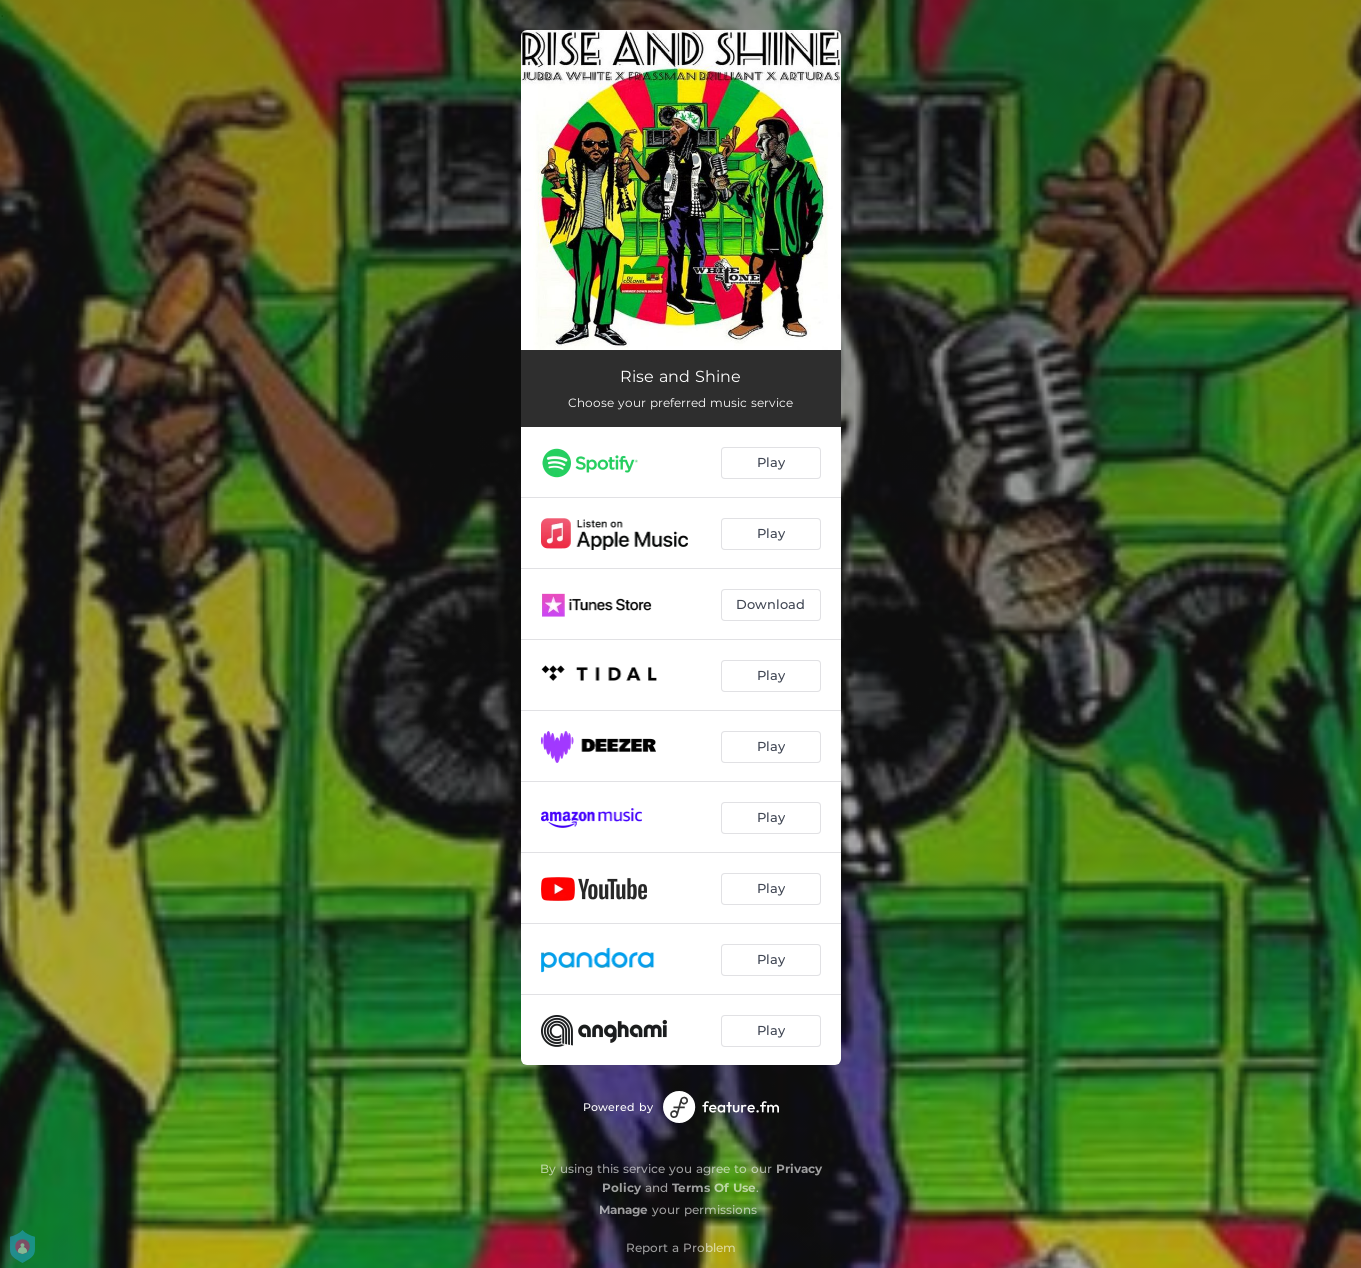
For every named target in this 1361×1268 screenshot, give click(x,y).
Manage (623, 1209)
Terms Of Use (714, 1187)
